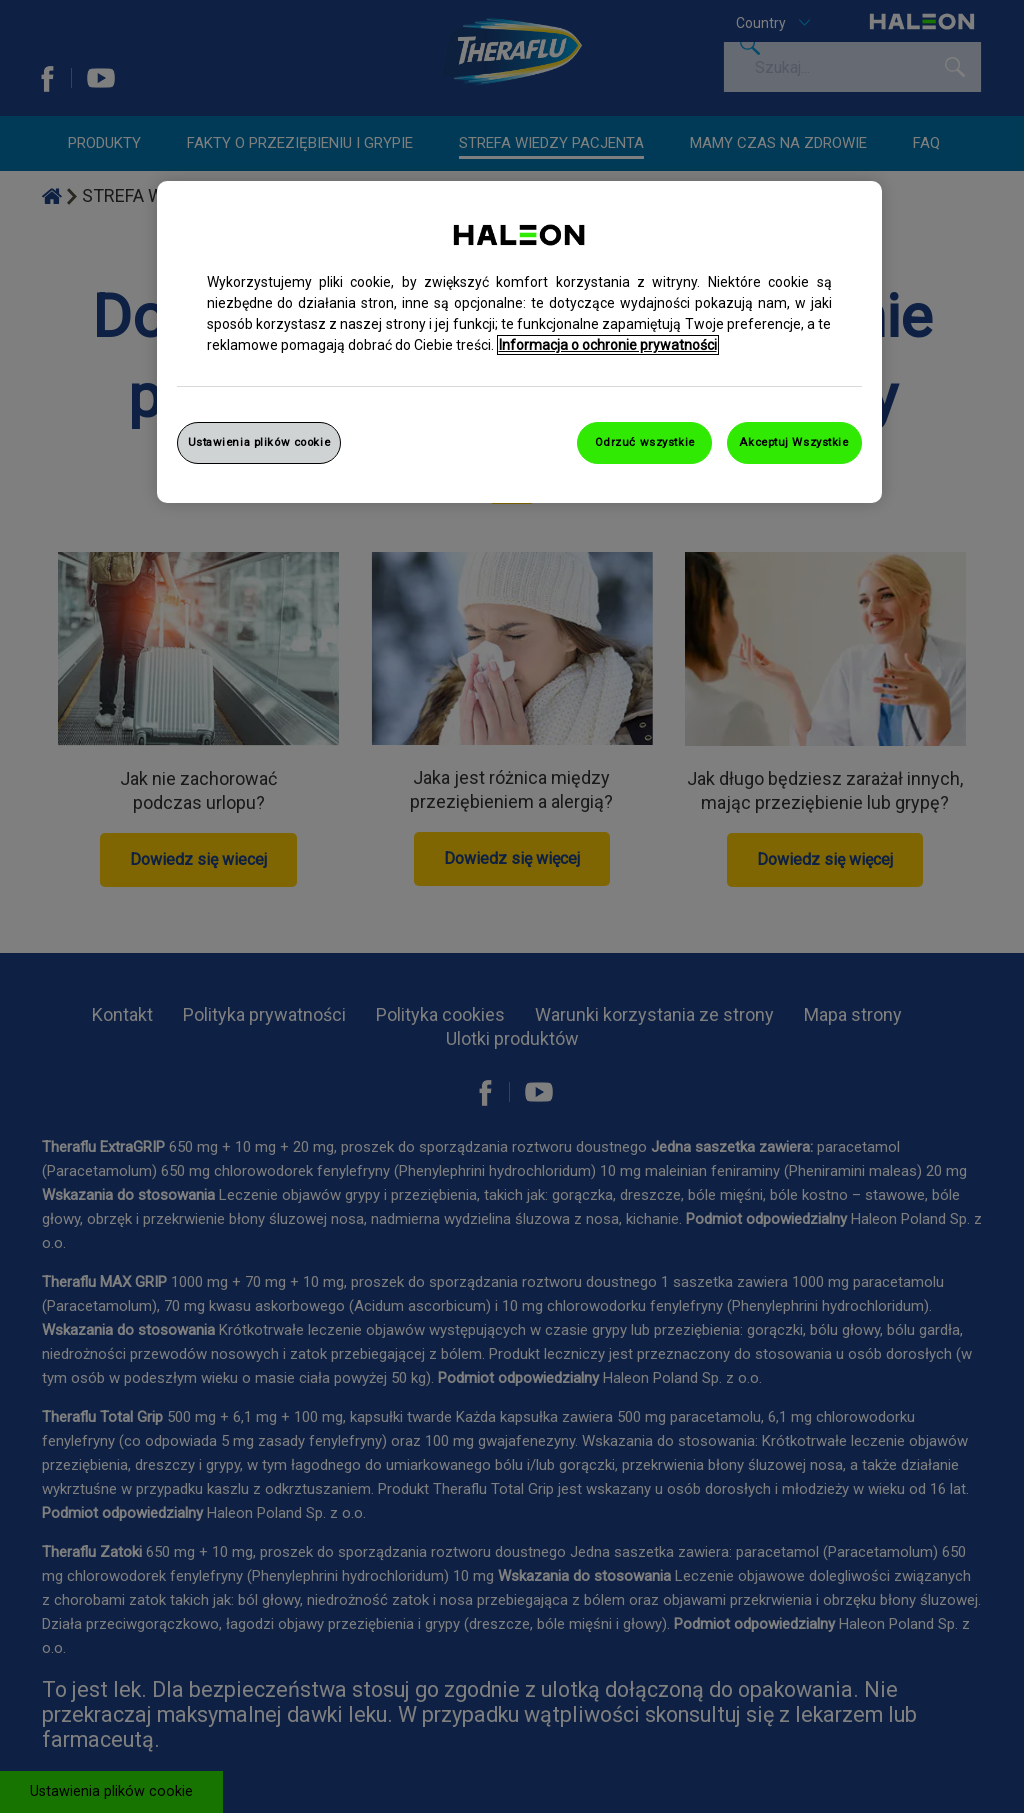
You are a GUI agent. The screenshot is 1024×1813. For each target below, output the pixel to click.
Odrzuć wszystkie (645, 442)
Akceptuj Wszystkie (793, 442)
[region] (519, 342)
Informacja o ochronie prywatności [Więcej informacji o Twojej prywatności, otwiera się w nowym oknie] (608, 345)
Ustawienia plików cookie (259, 442)
